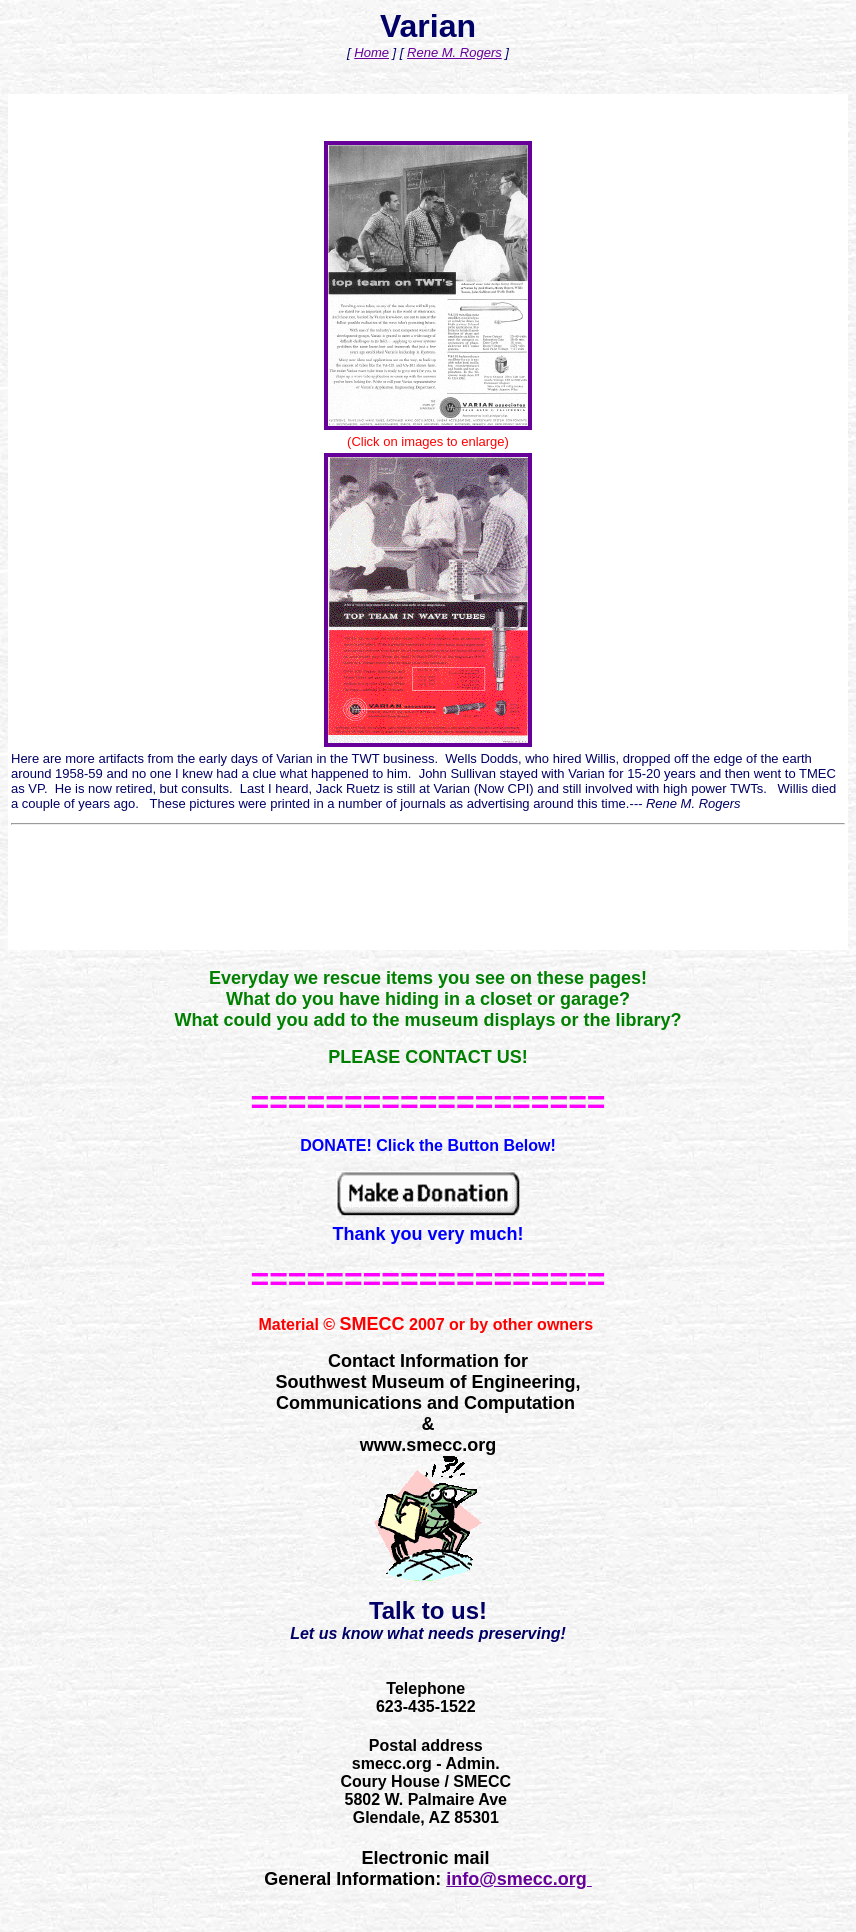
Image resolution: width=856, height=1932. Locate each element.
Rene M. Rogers (454, 52)
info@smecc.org (519, 1879)
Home (371, 52)
